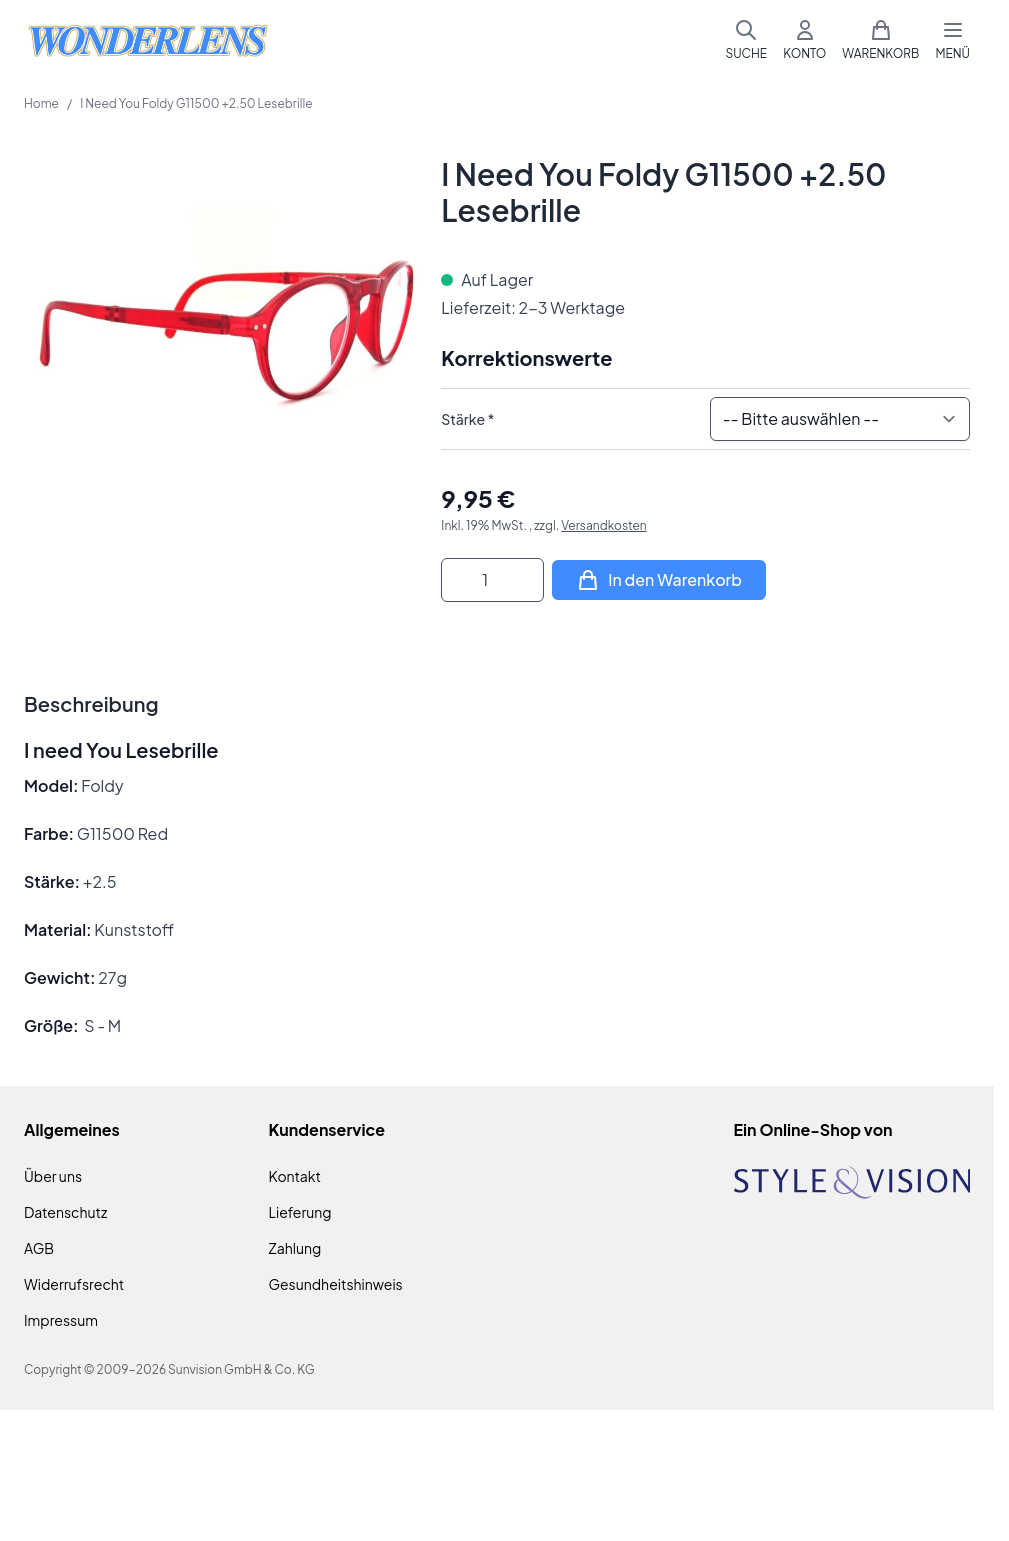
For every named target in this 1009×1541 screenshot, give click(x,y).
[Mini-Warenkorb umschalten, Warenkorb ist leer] (880, 40)
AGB (39, 1248)
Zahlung (295, 1248)
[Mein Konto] (804, 40)
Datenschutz (65, 1212)
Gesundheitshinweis (336, 1284)
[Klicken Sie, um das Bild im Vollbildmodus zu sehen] (222, 354)
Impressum (61, 1320)
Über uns (53, 1176)
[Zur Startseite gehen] (148, 40)
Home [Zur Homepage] (41, 103)
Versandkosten (604, 525)
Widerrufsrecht (74, 1284)
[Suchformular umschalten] (746, 40)
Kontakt (295, 1176)
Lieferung (300, 1212)
